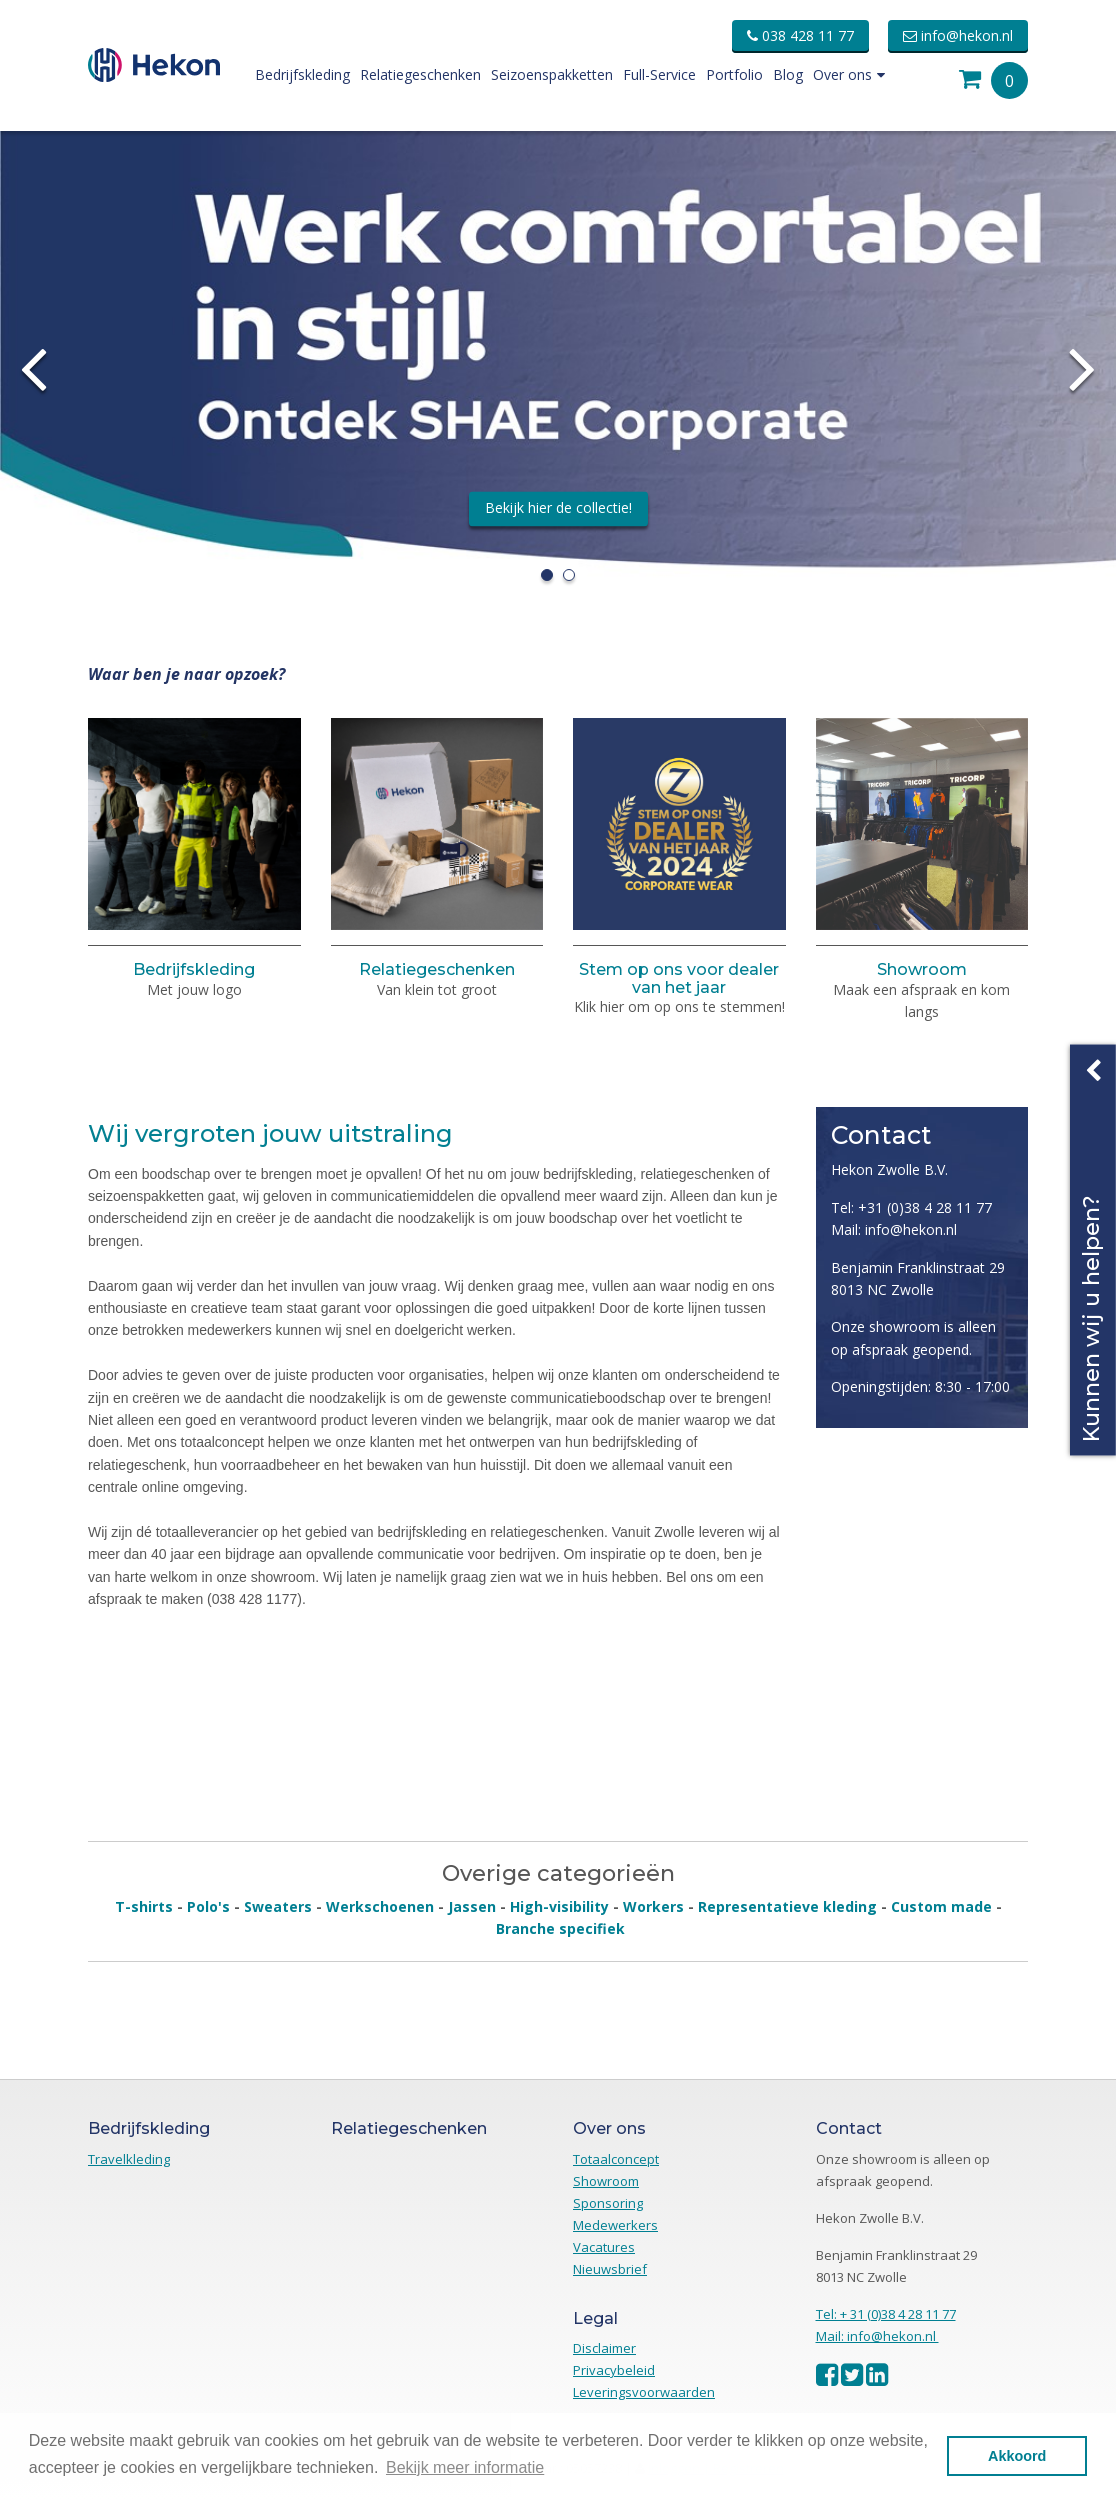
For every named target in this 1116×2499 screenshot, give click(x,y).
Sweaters (278, 1906)
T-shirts (144, 1906)
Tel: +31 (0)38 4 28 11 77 (911, 1207)
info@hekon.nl (958, 35)
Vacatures (604, 2247)
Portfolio (734, 74)
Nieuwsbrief (610, 2269)
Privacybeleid (614, 2370)
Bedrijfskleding (302, 74)
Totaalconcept (616, 2159)
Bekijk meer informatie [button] (465, 2467)
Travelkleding (129, 2159)
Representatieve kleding (787, 1906)
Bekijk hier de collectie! (558, 507)
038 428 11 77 (800, 35)
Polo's (208, 1906)
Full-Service (659, 74)
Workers (653, 1906)
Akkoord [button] (1017, 2456)
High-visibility (559, 1906)
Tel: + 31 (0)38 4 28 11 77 (886, 2314)
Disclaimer (604, 2348)
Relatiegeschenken (420, 74)
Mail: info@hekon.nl (894, 1229)
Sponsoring (608, 2203)
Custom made (941, 1906)
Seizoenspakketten (552, 74)
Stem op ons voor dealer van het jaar (679, 978)
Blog (788, 74)
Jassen (472, 1906)
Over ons (849, 74)
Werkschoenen (380, 1906)
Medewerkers (615, 2225)
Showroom (922, 969)
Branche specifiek (560, 1928)
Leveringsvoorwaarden (644, 2392)
